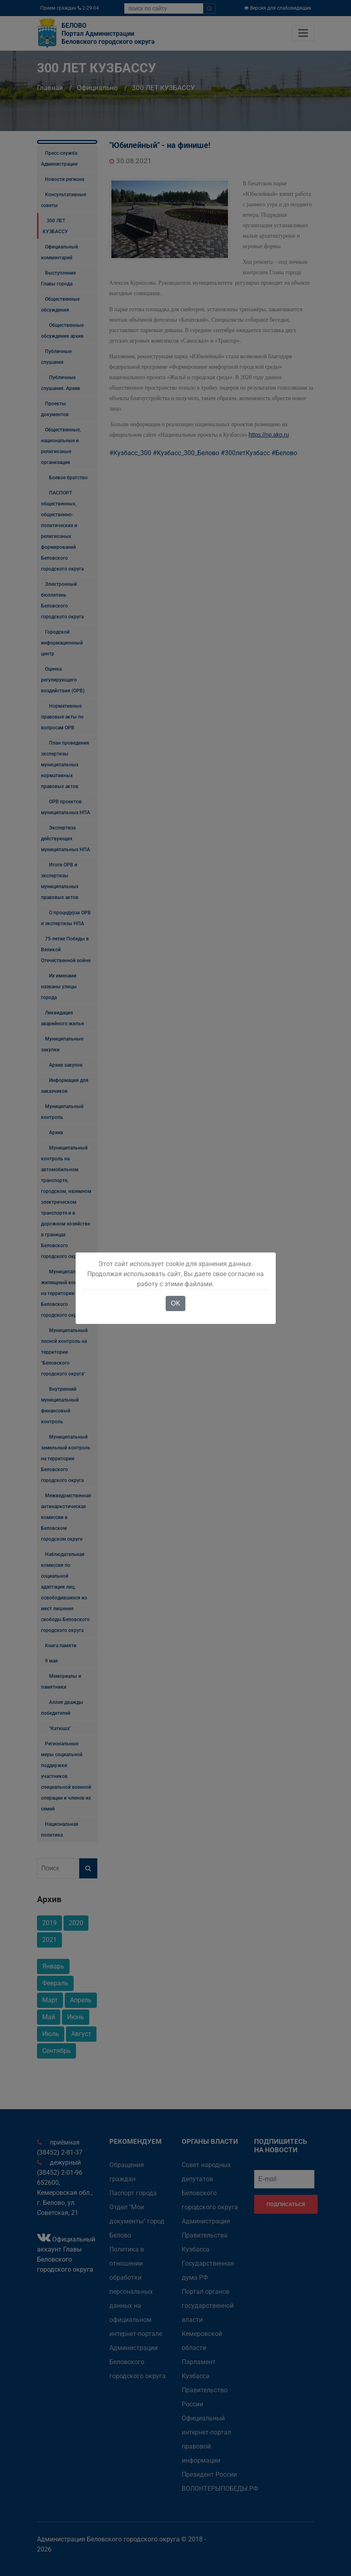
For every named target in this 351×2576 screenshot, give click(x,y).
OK (175, 1303)
